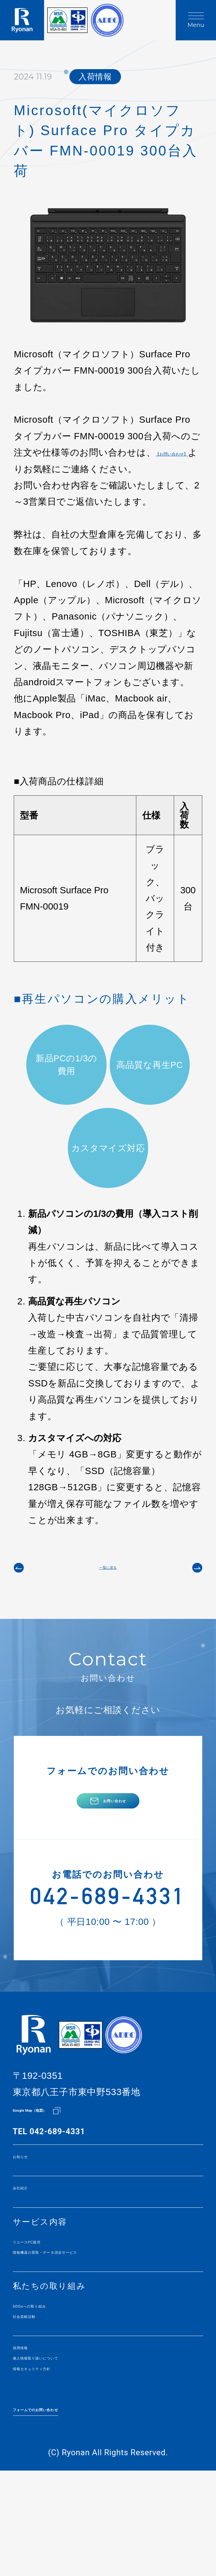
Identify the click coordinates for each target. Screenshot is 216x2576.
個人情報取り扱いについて (67, 2449)
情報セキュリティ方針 (58, 2464)
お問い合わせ (114, 1840)
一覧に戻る (108, 1591)
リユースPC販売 (46, 2309)
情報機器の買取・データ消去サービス (90, 2324)
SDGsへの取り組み (53, 2383)
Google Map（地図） (52, 2166)
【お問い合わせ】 (51, 469)
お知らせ (31, 2215)
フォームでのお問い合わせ (68, 2507)
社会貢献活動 (39, 2398)
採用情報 (30, 2434)
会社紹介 (30, 2251)
